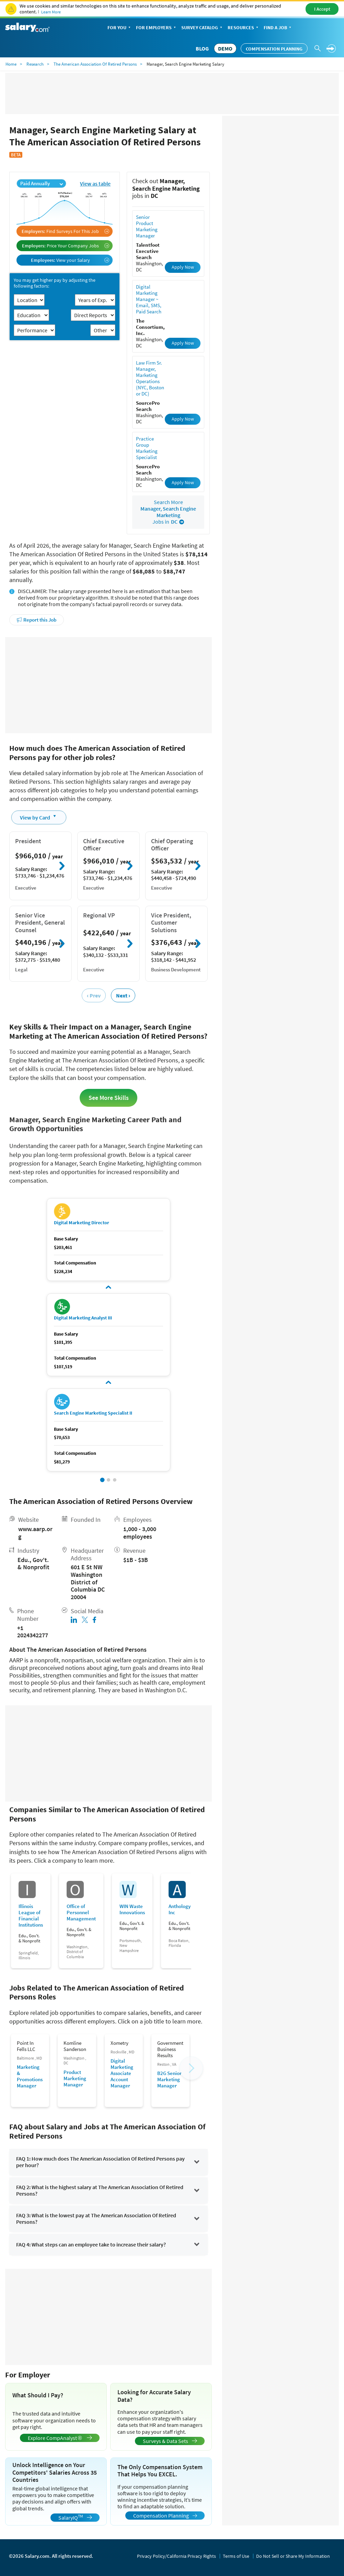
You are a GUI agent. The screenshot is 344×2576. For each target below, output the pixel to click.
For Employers (156, 28)
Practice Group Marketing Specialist (147, 447)
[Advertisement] (108, 685)
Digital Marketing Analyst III (83, 1318)
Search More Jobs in (168, 512)
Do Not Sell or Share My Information (293, 2556)
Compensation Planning (274, 49)
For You (119, 28)
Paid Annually (41, 183)
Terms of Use (236, 2556)
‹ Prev (94, 995)
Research (35, 64)
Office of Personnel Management (81, 1912)
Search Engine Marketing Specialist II (93, 1413)
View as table (95, 183)
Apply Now (183, 267)
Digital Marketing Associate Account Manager (122, 2073)
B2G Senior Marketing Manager (169, 2079)
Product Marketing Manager (75, 2078)
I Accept (322, 9)
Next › (123, 995)
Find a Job (278, 28)
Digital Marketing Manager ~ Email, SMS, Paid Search (148, 299)
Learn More (51, 11)
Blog (202, 48)
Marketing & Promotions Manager (30, 2076)
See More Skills (109, 1098)
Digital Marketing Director (81, 1223)
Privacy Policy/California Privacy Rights (176, 2556)
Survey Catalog (202, 28)
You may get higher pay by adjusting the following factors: (54, 283)
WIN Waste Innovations (132, 1909)
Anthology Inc (180, 1909)
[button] (102, 1479)
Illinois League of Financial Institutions (31, 1915)
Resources (244, 28)
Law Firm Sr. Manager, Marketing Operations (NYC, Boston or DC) (150, 378)
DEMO (225, 48)
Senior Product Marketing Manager (147, 226)
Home (10, 64)
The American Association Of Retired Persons (95, 64)
